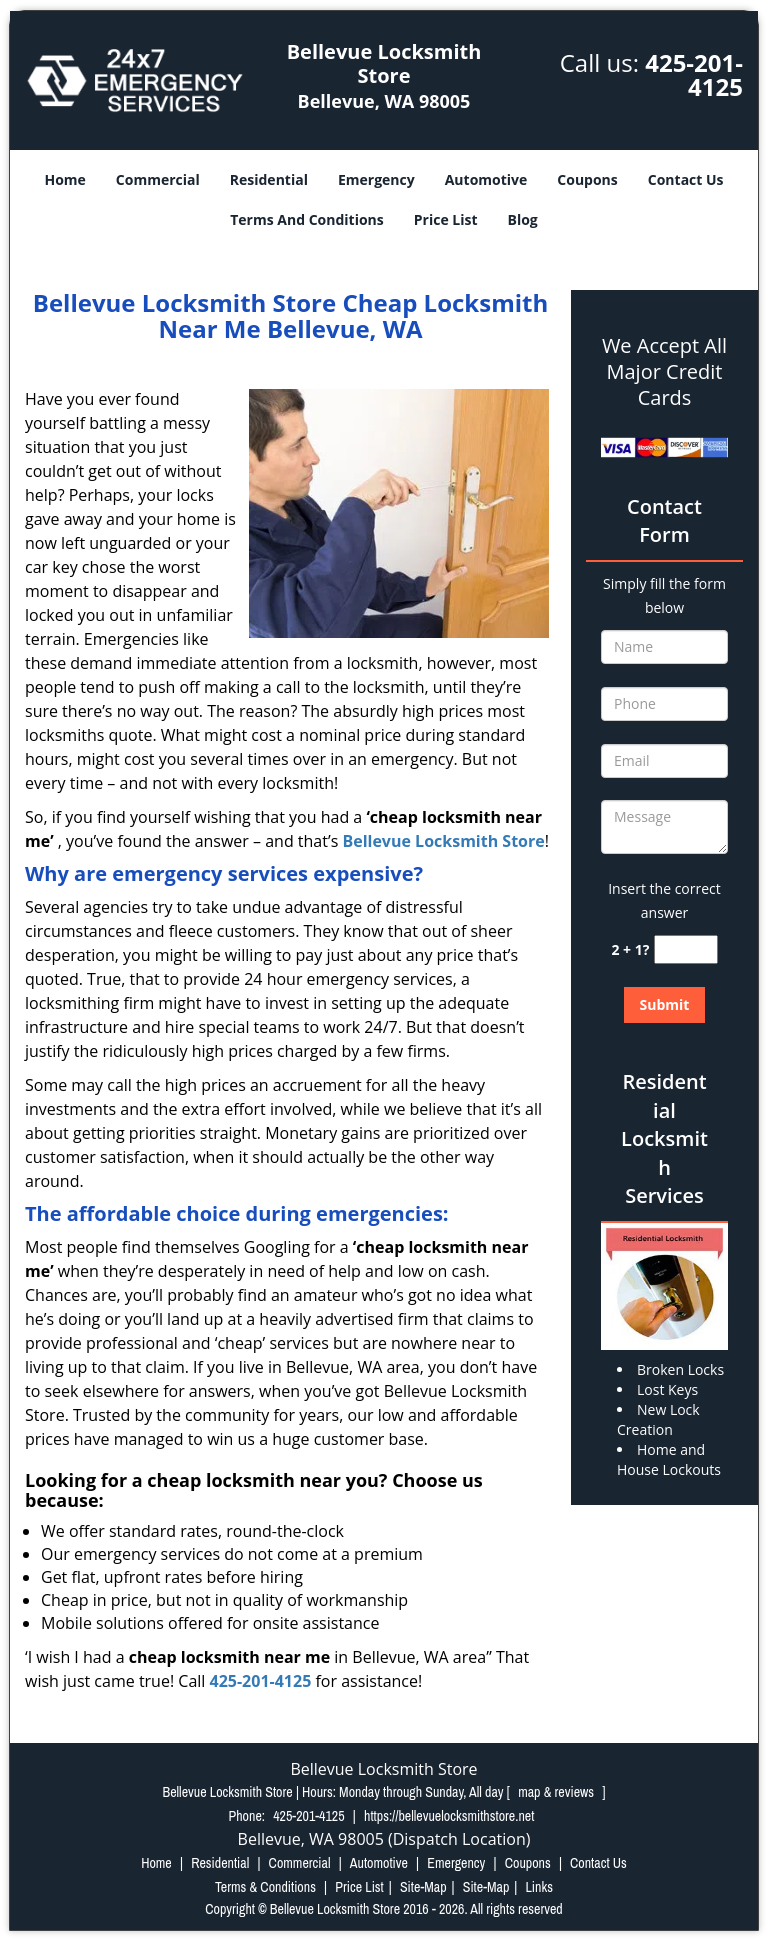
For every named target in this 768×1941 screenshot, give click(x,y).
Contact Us (686, 179)
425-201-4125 (694, 74)
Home (64, 179)
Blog (523, 219)
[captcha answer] (686, 949)
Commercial (158, 179)
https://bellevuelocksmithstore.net (449, 1816)
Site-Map (423, 1887)
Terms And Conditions (307, 219)
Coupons (587, 179)
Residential (269, 179)
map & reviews (557, 1792)
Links (538, 1887)
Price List (446, 219)
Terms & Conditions (265, 1887)
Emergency (376, 179)
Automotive (486, 179)
